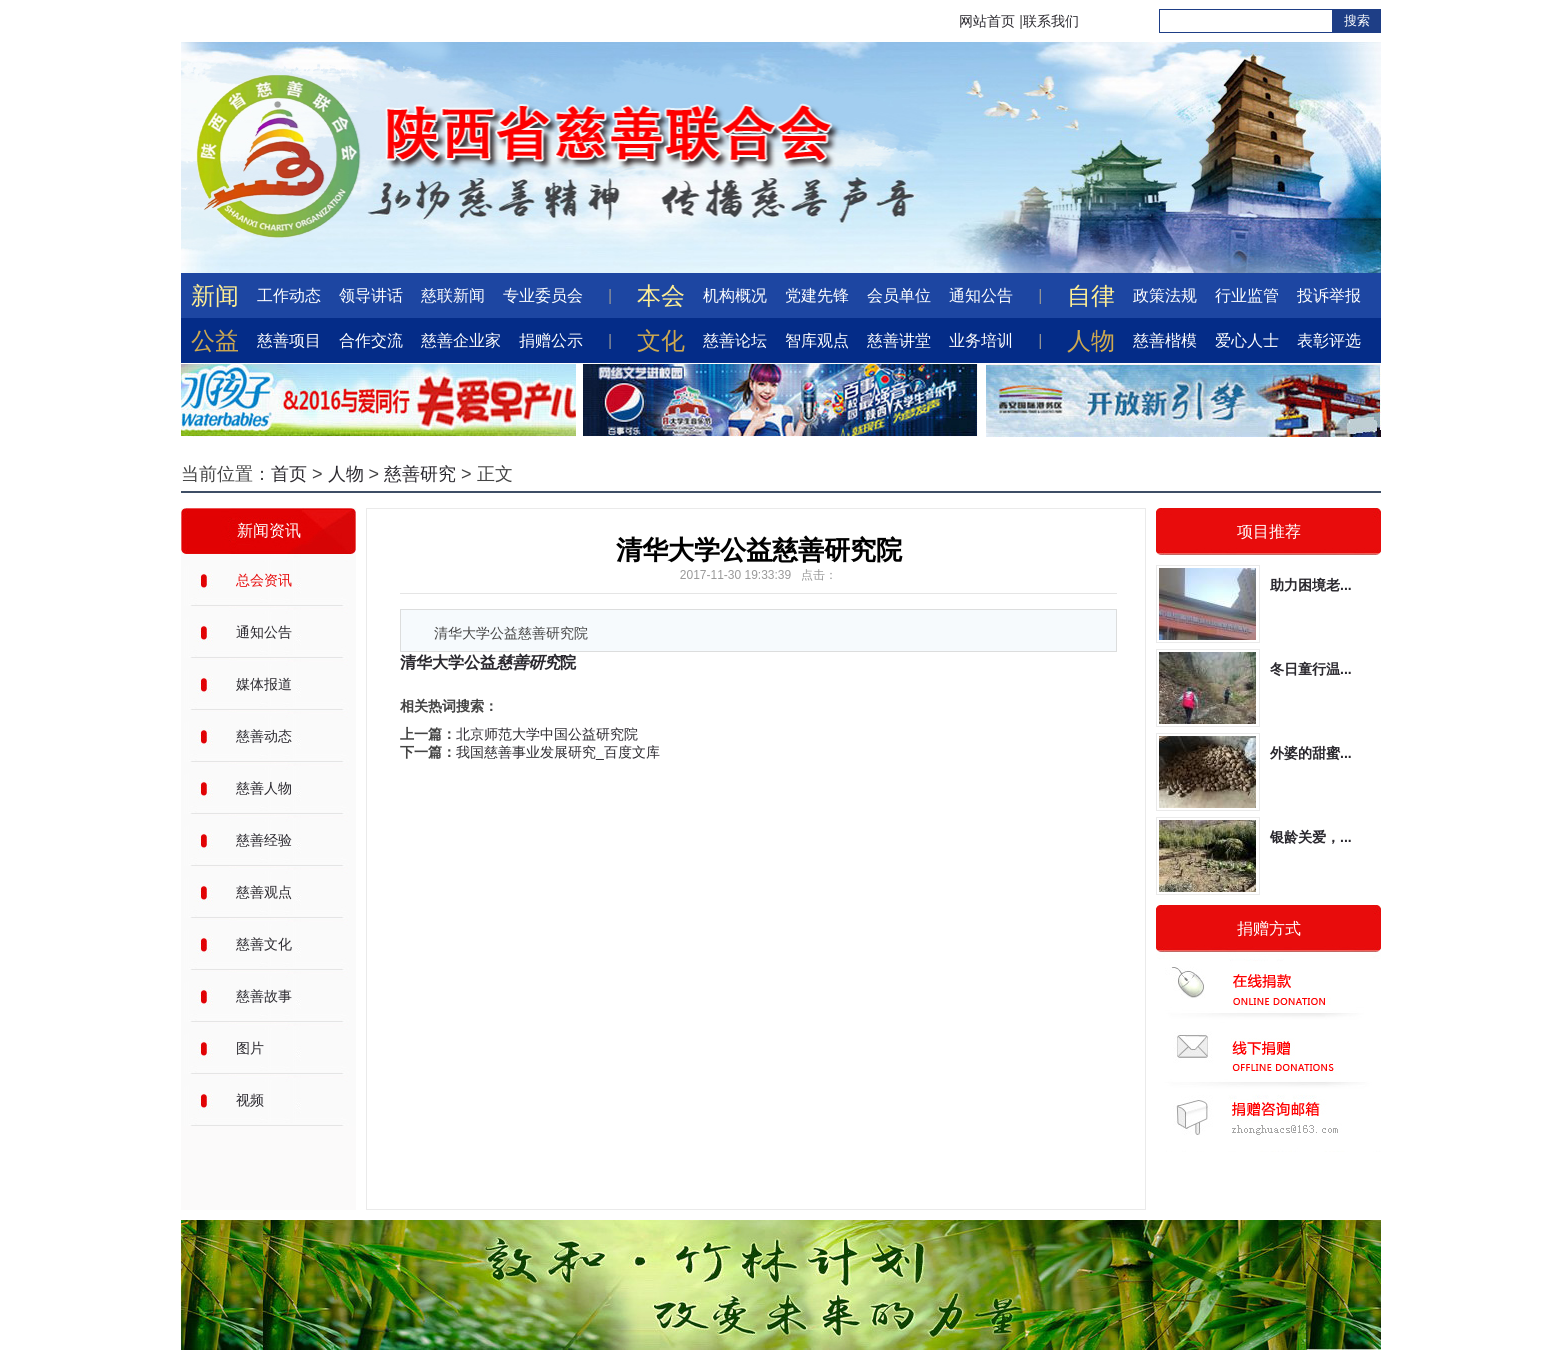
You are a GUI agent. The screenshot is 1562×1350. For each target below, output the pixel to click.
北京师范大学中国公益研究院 (547, 734)
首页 (289, 474)
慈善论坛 (735, 340)
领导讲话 (371, 295)
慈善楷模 (1165, 340)
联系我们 (1051, 21)
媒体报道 (264, 684)
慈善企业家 (461, 340)
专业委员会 (543, 295)
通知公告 (981, 295)
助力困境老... (1311, 585)
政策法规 (1165, 295)
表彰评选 (1329, 340)
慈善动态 (264, 736)
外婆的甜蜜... (1311, 753)
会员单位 (899, 295)
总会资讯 (264, 580)
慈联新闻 (453, 295)
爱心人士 (1247, 340)
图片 (250, 1048)
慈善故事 (264, 996)
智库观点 (817, 340)
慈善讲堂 (899, 340)
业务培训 (981, 340)
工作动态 (289, 295)
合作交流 (371, 340)
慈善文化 (264, 944)
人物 (346, 474)
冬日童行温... (1311, 669)
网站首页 (987, 21)
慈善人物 (264, 788)
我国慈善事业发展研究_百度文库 (558, 752)
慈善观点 (264, 892)
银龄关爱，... (1311, 837)
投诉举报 (1329, 295)
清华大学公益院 (488, 662)
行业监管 (1247, 295)
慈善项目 (289, 340)
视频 (250, 1100)
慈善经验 (264, 840)
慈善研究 (420, 474)
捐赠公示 (551, 340)
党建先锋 (817, 295)
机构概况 (735, 295)
